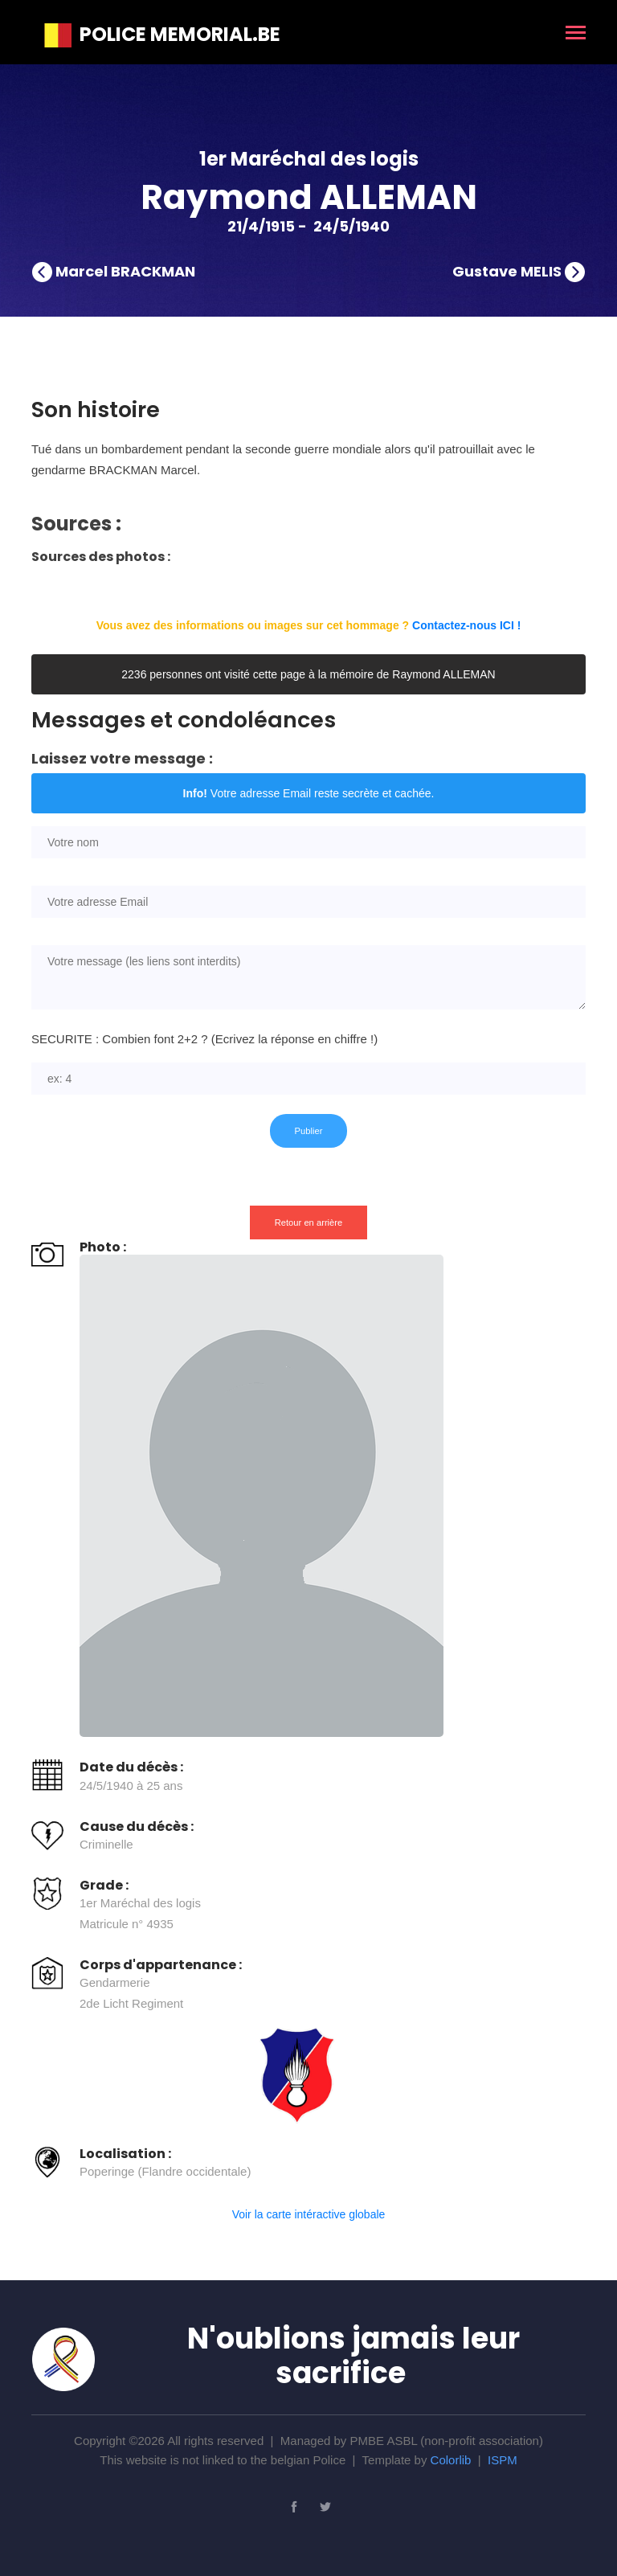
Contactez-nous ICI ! (466, 625)
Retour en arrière (309, 1222)
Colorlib (451, 2460)
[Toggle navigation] (576, 34)
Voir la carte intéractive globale (309, 2214)
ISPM (502, 2460)
